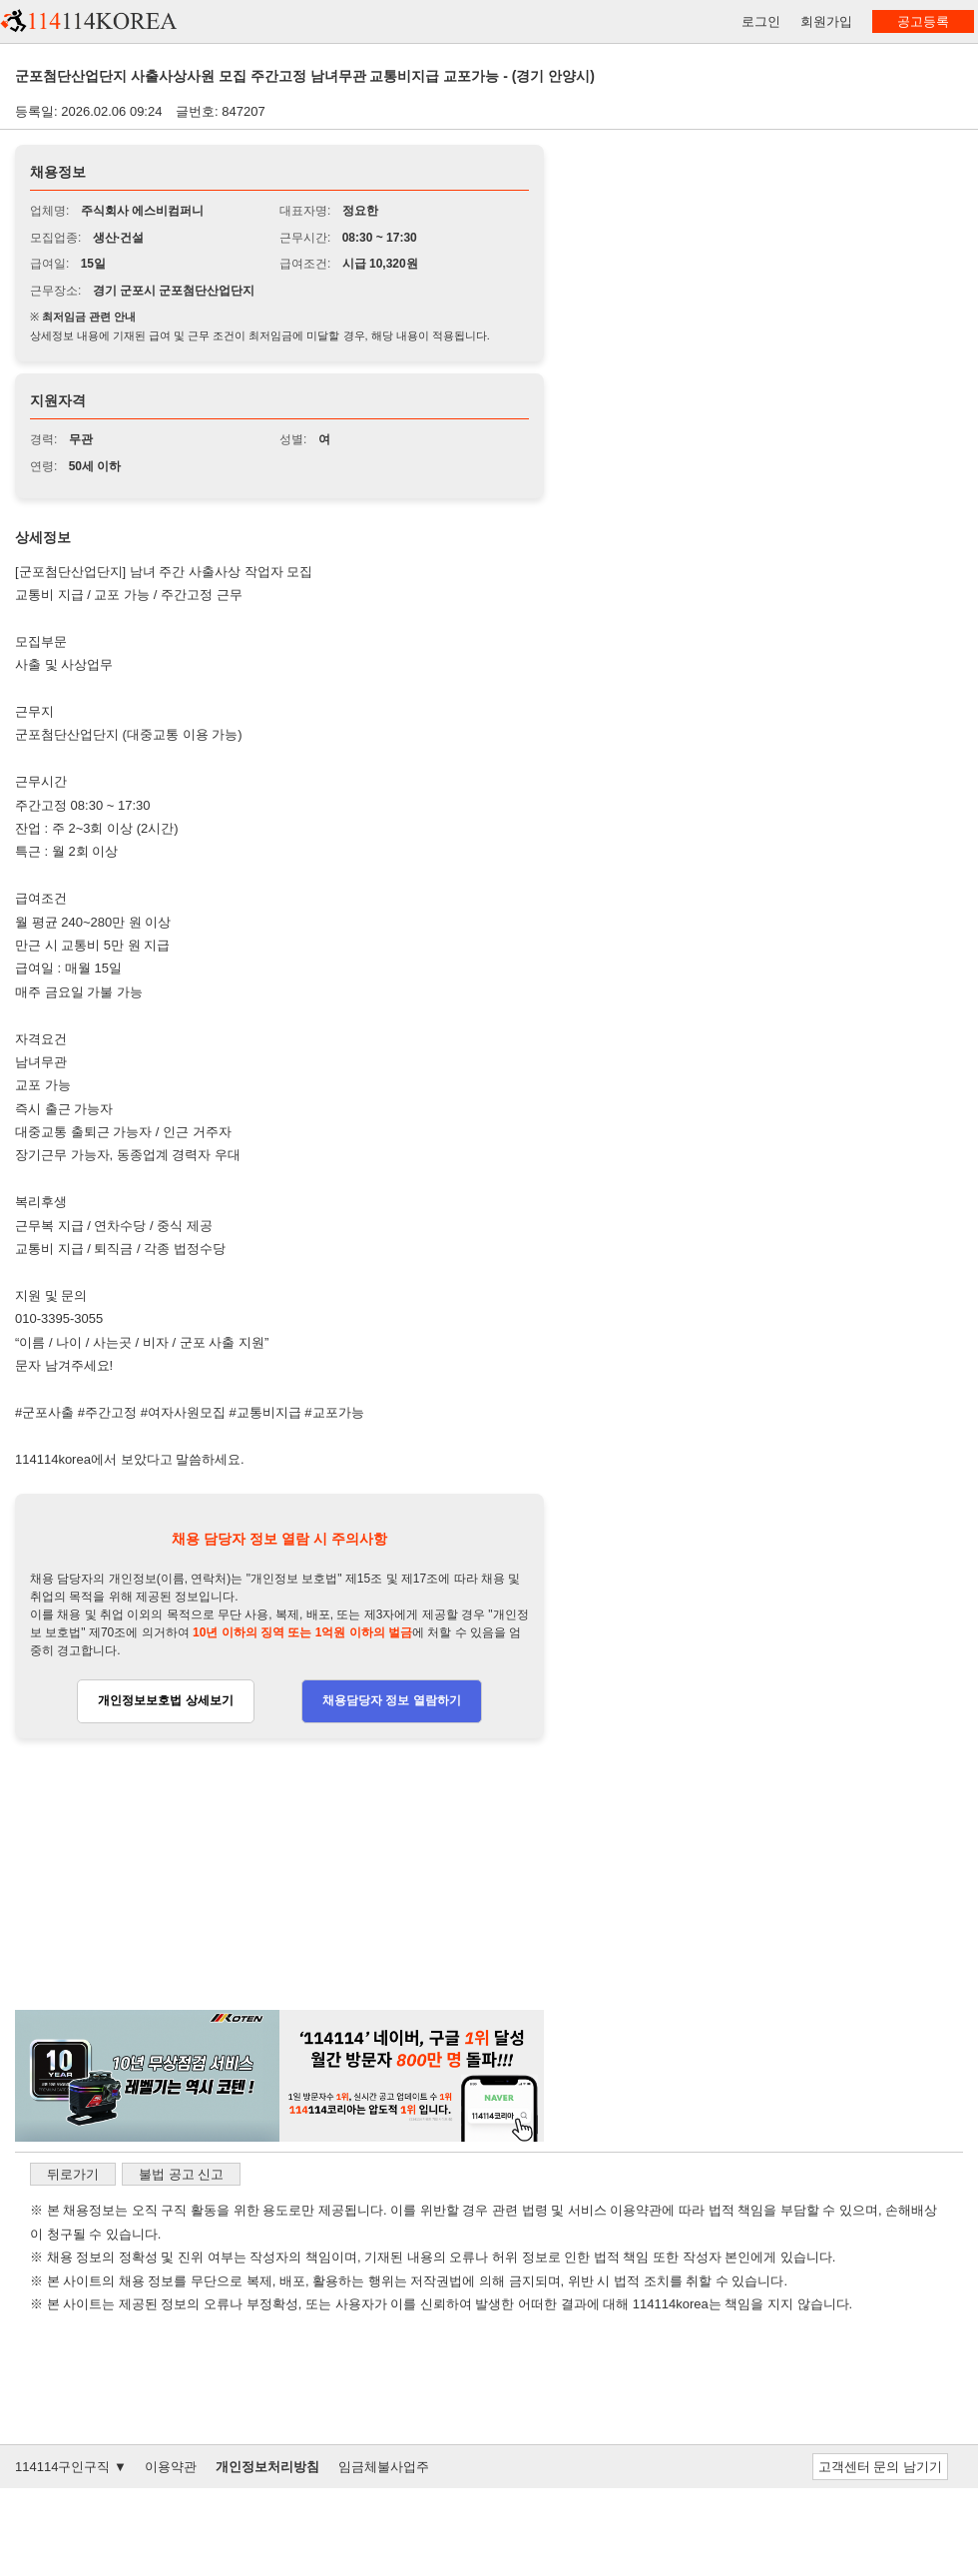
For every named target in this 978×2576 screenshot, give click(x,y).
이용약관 (171, 2466)
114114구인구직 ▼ (71, 2466)
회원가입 (826, 21)
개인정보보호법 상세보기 (165, 1700)
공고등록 (923, 21)
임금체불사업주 (383, 2466)
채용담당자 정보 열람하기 (391, 1700)
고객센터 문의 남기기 (880, 2466)
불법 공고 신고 (181, 2174)
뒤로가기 (73, 2174)
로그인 (760, 21)
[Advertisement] (279, 1875)
